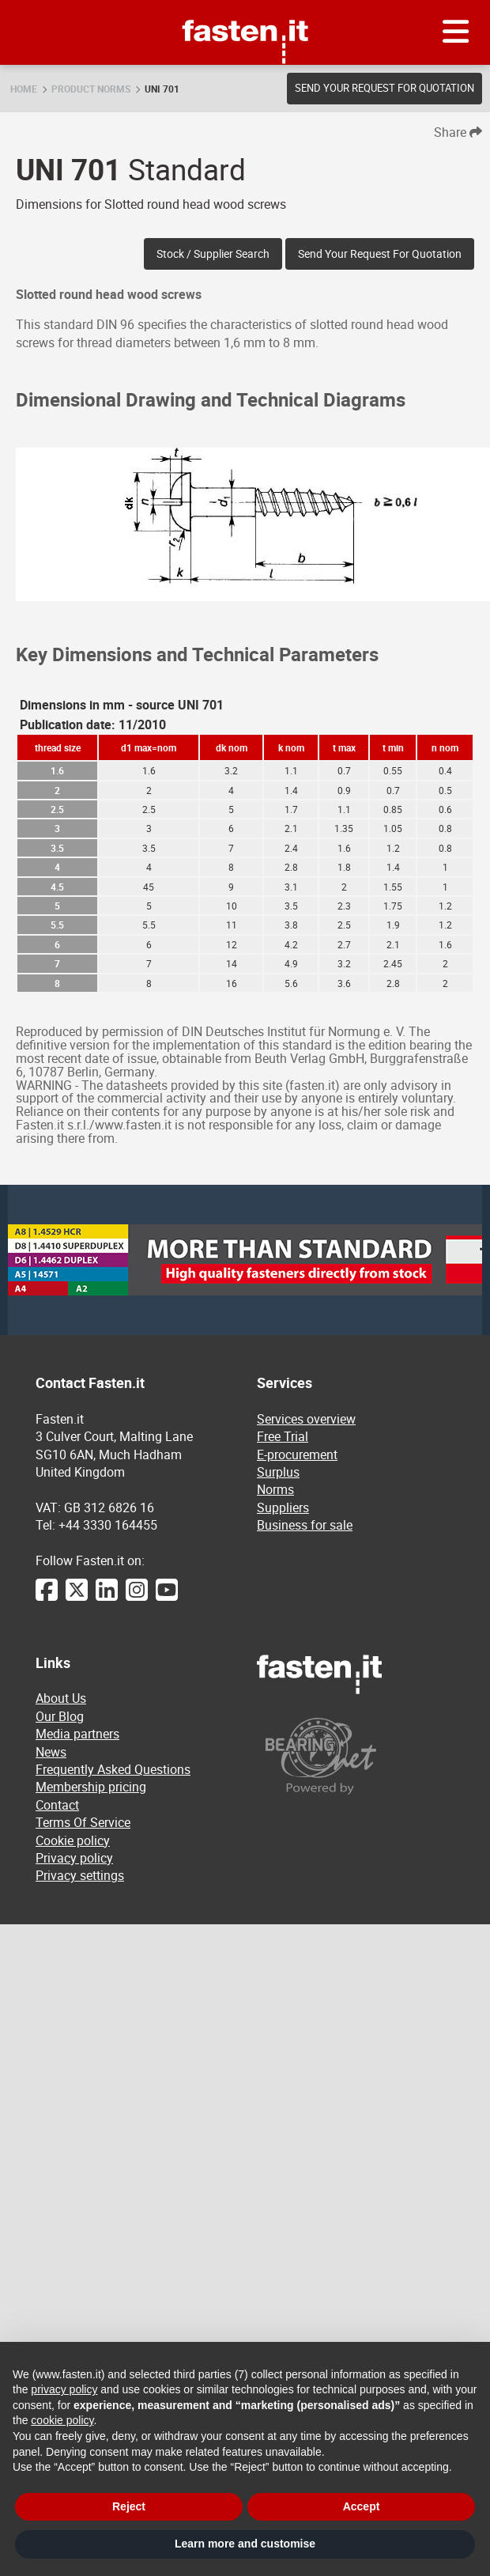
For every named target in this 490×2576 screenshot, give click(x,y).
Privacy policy (74, 1858)
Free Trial (282, 1436)
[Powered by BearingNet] (355, 1756)
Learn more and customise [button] (245, 2543)
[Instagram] (137, 1597)
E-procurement (297, 1454)
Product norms (90, 88)
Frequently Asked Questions (113, 1769)
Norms (275, 1489)
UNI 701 (162, 88)
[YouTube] (167, 1597)
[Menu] (456, 32)
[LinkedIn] (107, 1597)
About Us (61, 1698)
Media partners (77, 1733)
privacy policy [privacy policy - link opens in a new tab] (64, 2389)
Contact (57, 1805)
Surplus (278, 1472)
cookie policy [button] (62, 2420)
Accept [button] (361, 2506)
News (51, 1752)
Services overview (306, 1419)
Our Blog (60, 1716)
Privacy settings (80, 1875)
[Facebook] (47, 1597)
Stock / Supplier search (213, 253)
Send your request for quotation (384, 88)
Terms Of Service (83, 1822)
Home (23, 88)
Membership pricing (91, 1786)
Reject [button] (128, 2506)
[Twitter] (77, 1597)
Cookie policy (73, 1840)
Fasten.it (245, 6)
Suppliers (283, 1507)
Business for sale (304, 1525)
